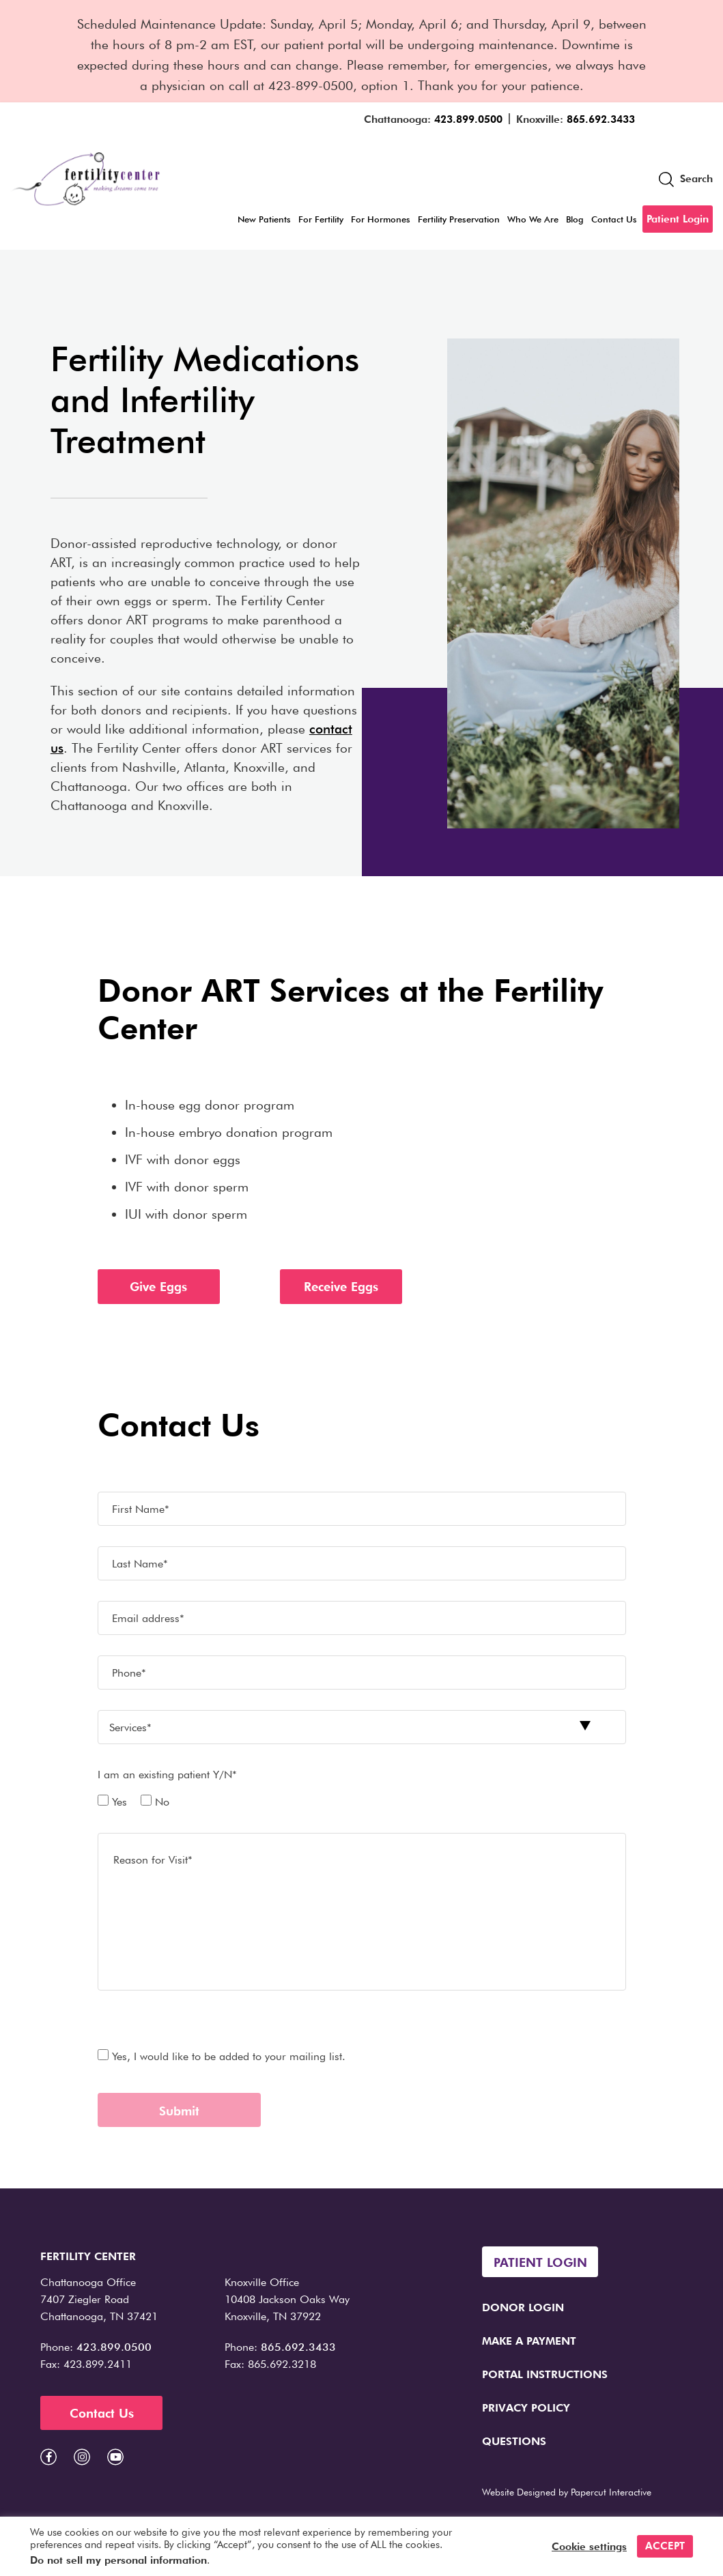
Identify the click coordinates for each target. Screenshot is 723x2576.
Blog (575, 219)
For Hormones (380, 219)
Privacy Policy (526, 2407)
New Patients (264, 219)
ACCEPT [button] (665, 2546)
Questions (514, 2441)
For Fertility (320, 219)
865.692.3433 (601, 119)
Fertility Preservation (459, 219)
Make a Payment (529, 2340)
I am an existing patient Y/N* (167, 1774)
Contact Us (614, 219)
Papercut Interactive (611, 2492)
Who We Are (532, 219)
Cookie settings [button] (589, 2547)
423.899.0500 (468, 119)
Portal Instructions (545, 2374)
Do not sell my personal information (118, 2560)
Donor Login (523, 2307)
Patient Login (678, 219)
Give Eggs (158, 1286)
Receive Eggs (341, 1286)
